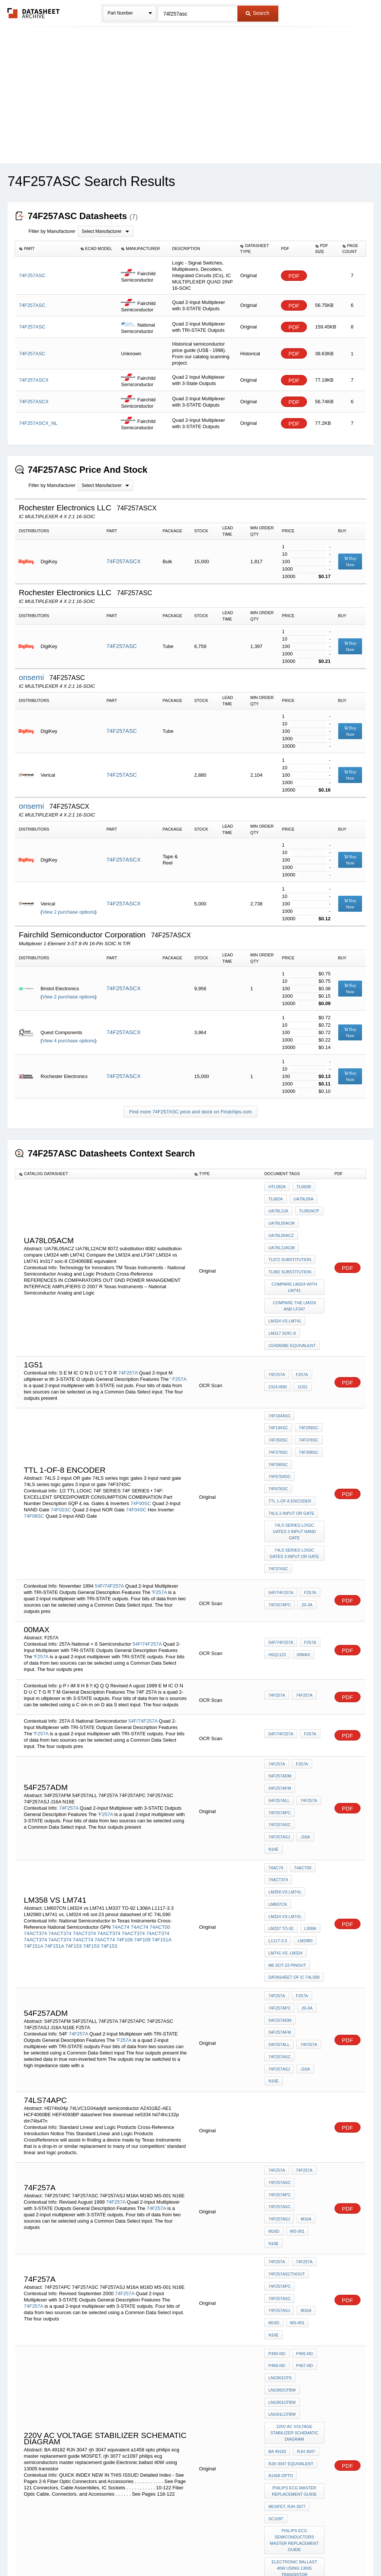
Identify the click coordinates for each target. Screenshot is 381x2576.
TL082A (275, 1196)
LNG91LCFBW (281, 2194)
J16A (273, 1740)
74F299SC (278, 1398)
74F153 (73, 1825)
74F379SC (307, 1408)
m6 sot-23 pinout (287, 1837)
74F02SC (61, 1459)
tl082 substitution (289, 1257)
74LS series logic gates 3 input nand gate (295, 1464)
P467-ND (303, 2154)
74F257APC (279, 1531)
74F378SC (278, 1408)
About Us (329, 2551)
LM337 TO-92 (280, 1807)
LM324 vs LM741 (284, 1299)
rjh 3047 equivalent (290, 2237)
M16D (293, 2051)
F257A (179, 1351)
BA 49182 (277, 2227)
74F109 (124, 1818)
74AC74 (120, 1806)
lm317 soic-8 (281, 1310)
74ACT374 (35, 1812)
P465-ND (303, 2144)
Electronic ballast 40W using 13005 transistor (295, 2329)
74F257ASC (121, 646)
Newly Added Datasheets (69, 2551)
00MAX (302, 1581)
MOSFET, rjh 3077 (286, 2273)
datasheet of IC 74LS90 (294, 1847)
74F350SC (307, 1398)
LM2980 (303, 1817)
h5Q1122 (277, 1581)
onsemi (32, 677)
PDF (294, 276)
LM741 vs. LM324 (285, 1827)
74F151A (161, 1818)
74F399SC (307, 1418)
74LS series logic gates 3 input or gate (295, 1484)
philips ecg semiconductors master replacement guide (294, 2303)
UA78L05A (302, 1196)
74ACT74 (83, 1818)
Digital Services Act (262, 2551)
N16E (292, 1740)
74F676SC (310, 1428)
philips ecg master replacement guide (295, 2260)
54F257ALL (310, 1710)
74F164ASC (279, 1388)
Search (257, 13)
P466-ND (276, 2154)
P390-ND (276, 2144)
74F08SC (34, 1465)
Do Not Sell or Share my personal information (187, 2551)
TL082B (302, 1186)
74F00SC (141, 1452)
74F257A (128, 1345)
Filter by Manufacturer (51, 231)
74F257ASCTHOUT (286, 2087)
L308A (309, 1807)
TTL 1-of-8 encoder (289, 1438)
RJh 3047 (304, 2227)
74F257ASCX (123, 561)
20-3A (305, 1531)
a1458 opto (280, 2247)
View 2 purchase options (68, 912)
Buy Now (350, 561)
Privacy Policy (117, 2551)
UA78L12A (278, 1206)
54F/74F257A (109, 1512)
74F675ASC (279, 1428)
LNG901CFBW (281, 2184)
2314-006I (277, 1359)
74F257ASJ (310, 1730)
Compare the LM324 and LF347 (295, 1286)
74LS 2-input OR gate (291, 1448)
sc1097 (275, 2283)
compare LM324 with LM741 (295, 1270)
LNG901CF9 (279, 2164)
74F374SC (278, 1497)
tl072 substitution (289, 1247)
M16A (273, 2051)
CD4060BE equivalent (292, 1320)
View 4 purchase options (68, 1040)
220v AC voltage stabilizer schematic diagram (295, 2210)
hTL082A (276, 1186)
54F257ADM (279, 1700)
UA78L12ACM (281, 1237)
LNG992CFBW (281, 2174)
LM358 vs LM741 (284, 1777)
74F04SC (136, 1459)
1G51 (301, 1359)
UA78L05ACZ (281, 1227)
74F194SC (310, 1388)
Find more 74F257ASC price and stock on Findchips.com (190, 1111)
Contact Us (301, 2551)
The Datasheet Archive (33, 13)
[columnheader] (46, 249)
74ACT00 (160, 1806)
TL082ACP (308, 1206)
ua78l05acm (281, 1217)
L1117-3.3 (277, 1817)
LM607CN (277, 1787)
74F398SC (278, 1418)
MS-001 (275, 2061)
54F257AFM (279, 1710)
